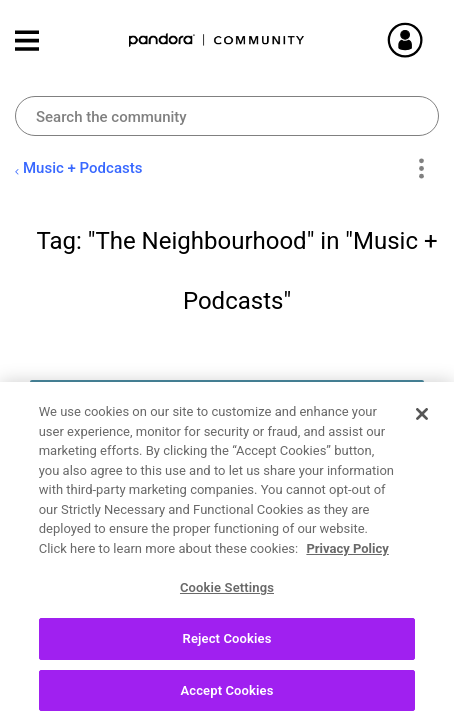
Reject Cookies (227, 645)
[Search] (227, 116)
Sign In (429, 40)
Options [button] (420, 169)
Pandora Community (217, 40)
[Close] (422, 421)
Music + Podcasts (82, 168)
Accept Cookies (226, 697)
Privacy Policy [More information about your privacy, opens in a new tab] (347, 555)
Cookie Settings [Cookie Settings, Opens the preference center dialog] (227, 594)
